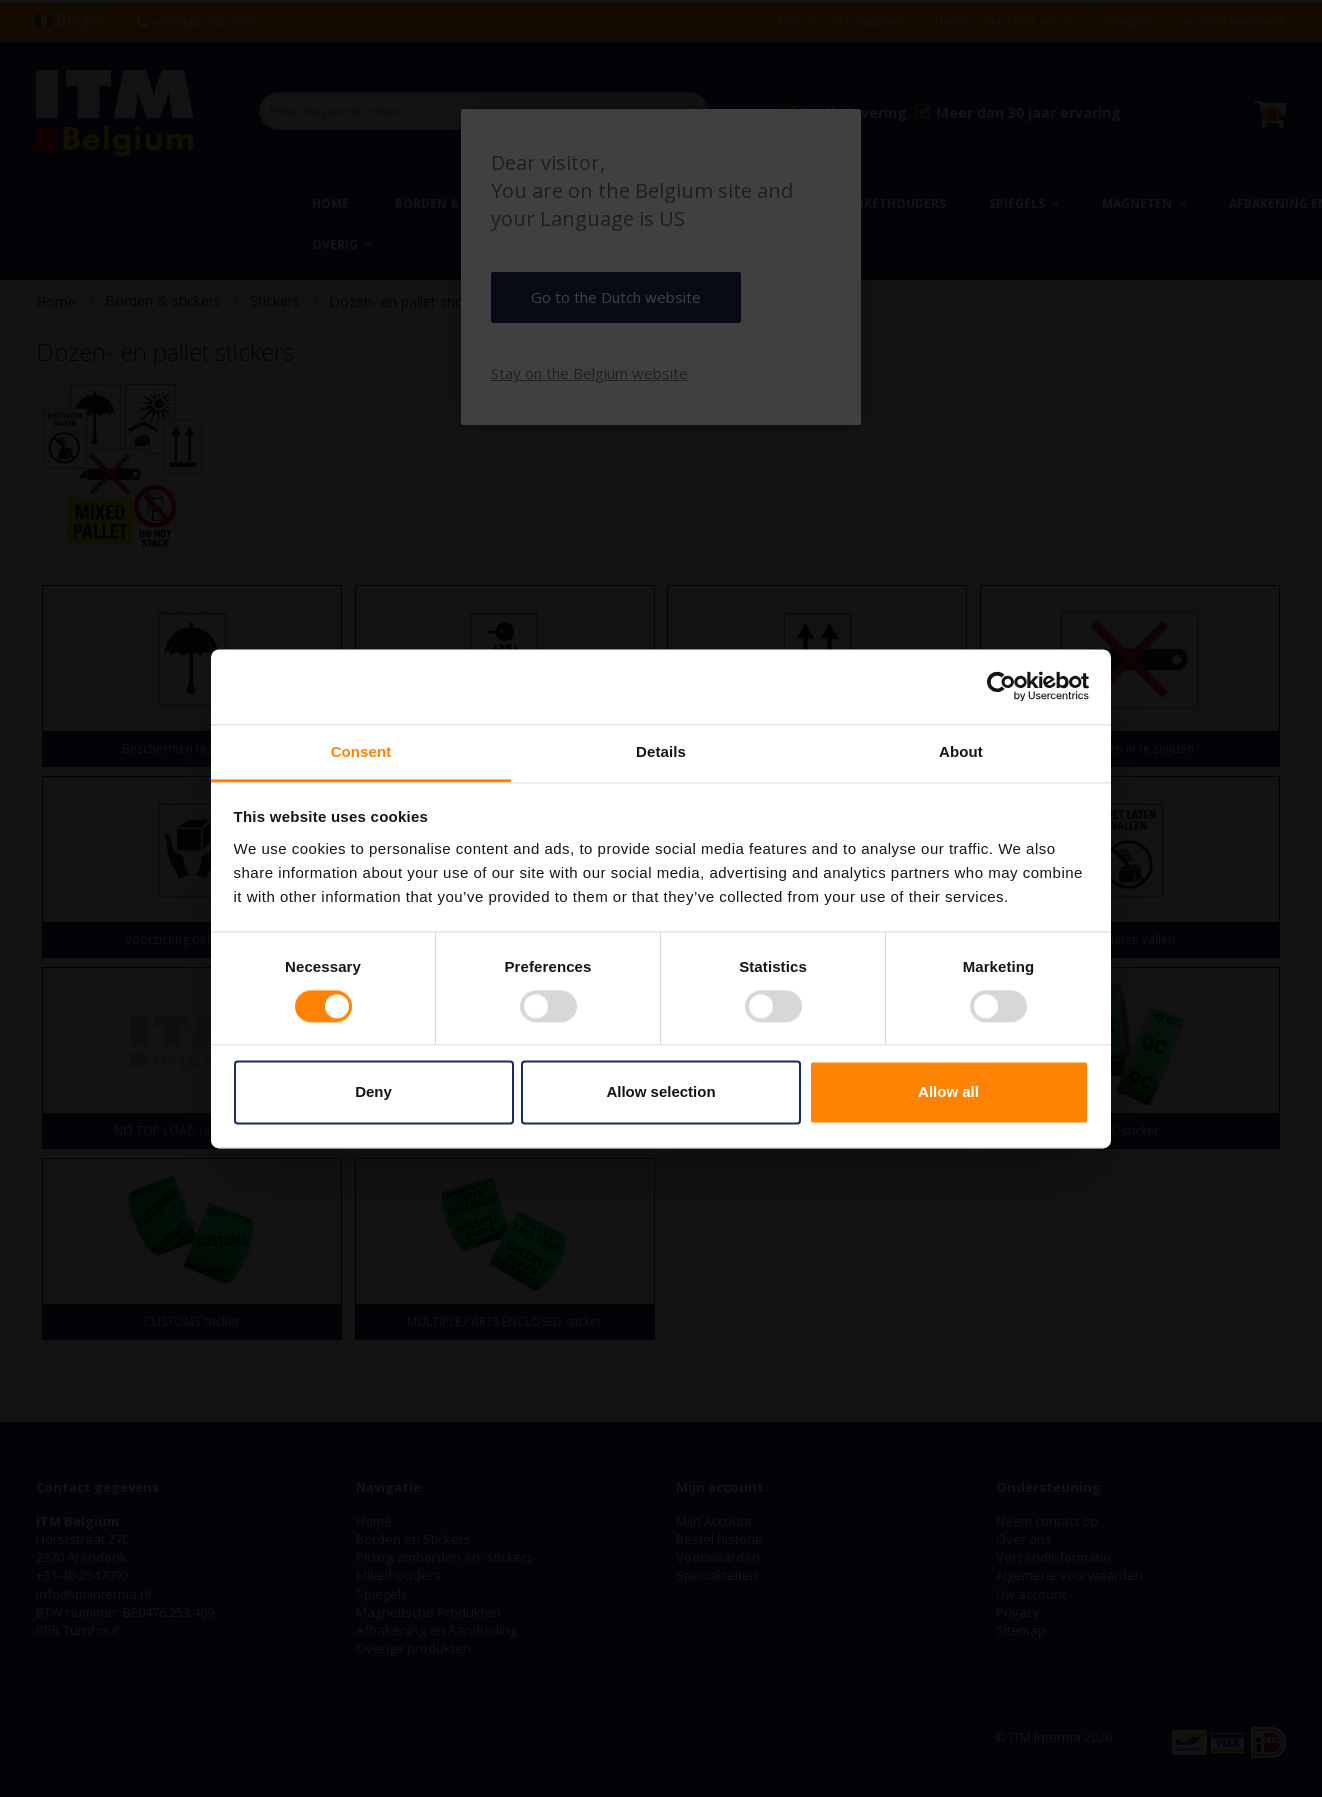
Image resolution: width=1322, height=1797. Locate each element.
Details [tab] (661, 751)
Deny (373, 1092)
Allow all (948, 1092)
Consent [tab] (361, 751)
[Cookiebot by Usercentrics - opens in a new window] (1001, 686)
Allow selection (660, 1092)
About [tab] (961, 751)
